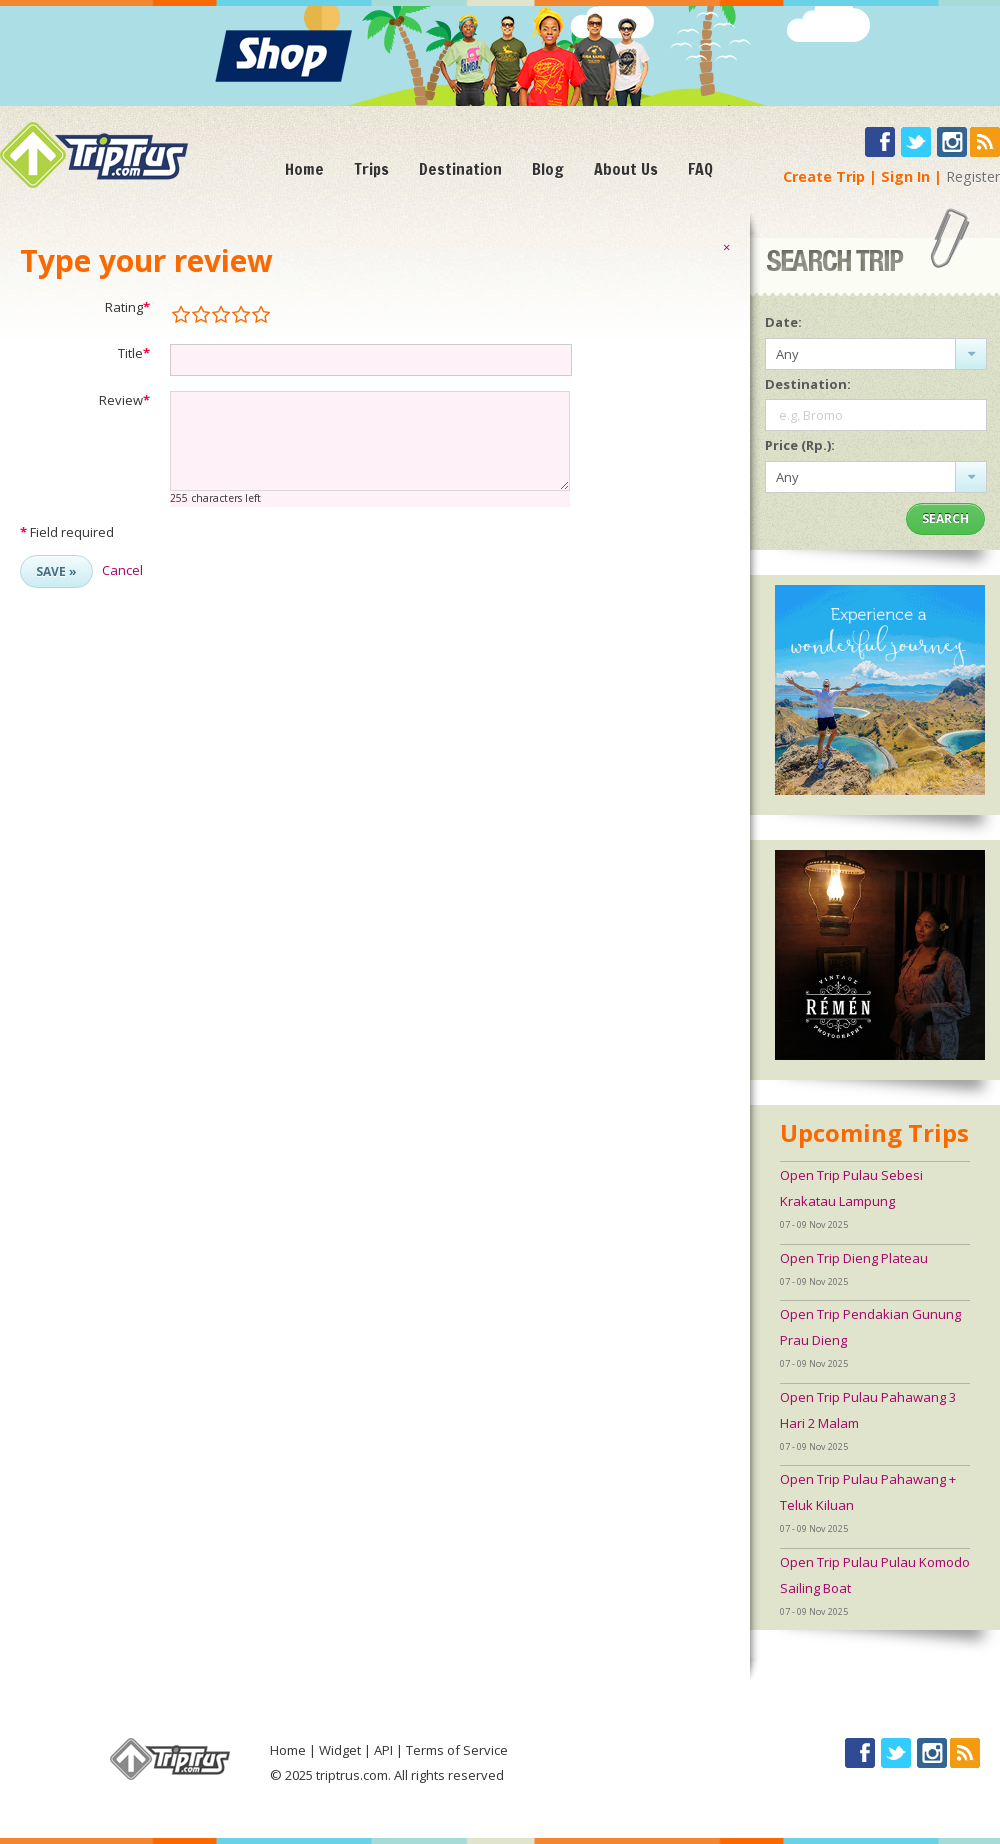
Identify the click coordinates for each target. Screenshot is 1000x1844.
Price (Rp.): (800, 445)
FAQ (700, 169)
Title (134, 353)
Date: (783, 322)
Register (973, 176)
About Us (626, 169)
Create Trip (824, 176)
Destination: (808, 384)
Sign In (905, 176)
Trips (371, 169)
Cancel (122, 570)
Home (304, 169)
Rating (127, 307)
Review (124, 400)
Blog (548, 169)
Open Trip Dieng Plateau (854, 1258)
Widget (340, 1750)
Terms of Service (457, 1750)
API (383, 1750)
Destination (460, 169)
